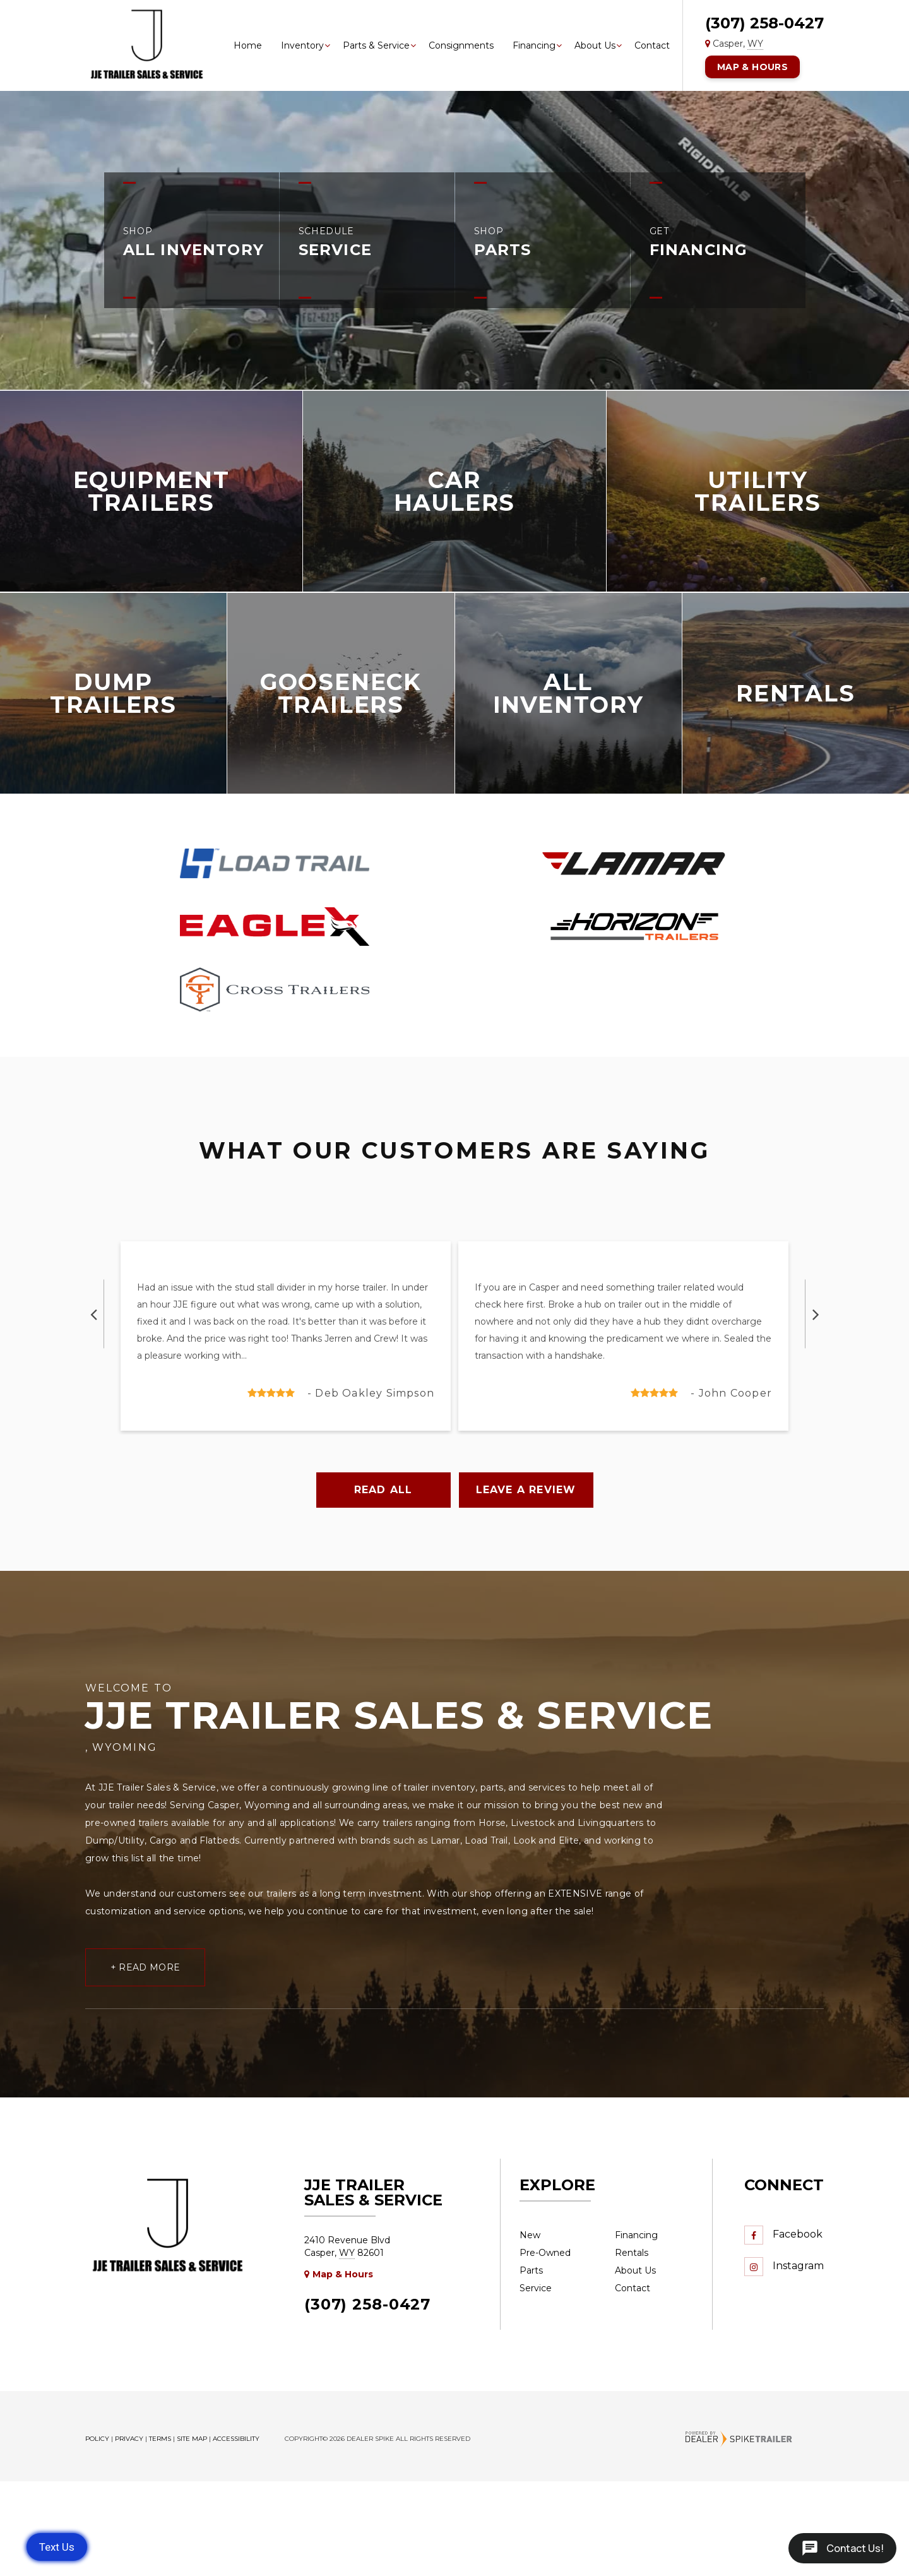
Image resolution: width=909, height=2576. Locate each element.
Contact (652, 45)
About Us (635, 2270)
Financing (636, 2235)
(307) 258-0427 (367, 2304)
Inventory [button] (302, 45)
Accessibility (236, 2439)
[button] (94, 1314)
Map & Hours (338, 2274)
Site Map (192, 2439)
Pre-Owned (545, 2252)
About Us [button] (594, 45)
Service (536, 2288)
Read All (383, 1490)
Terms (160, 2439)
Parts (531, 2270)
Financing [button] (534, 45)
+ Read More (145, 1967)
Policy (97, 2439)
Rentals (631, 2252)
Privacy (129, 2439)
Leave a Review (526, 1490)
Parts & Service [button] (376, 45)
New (530, 2235)
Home (248, 45)
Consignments (461, 45)
